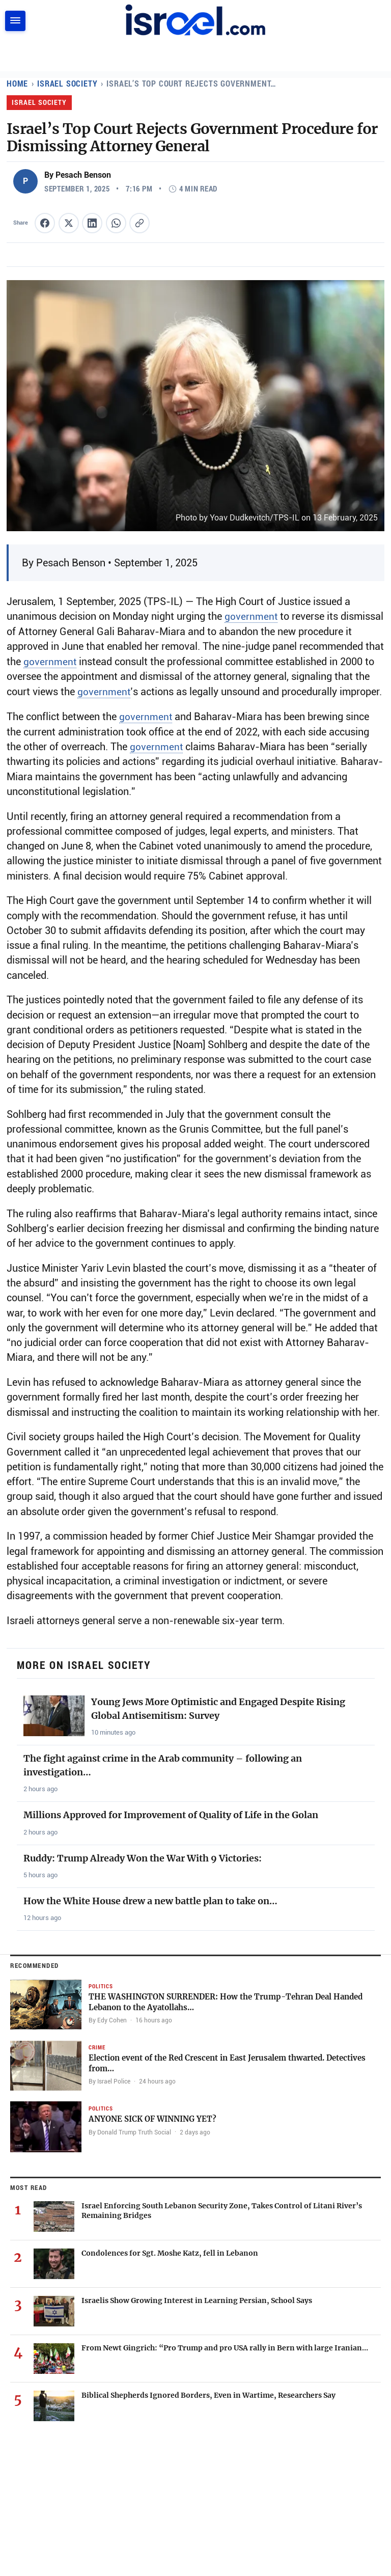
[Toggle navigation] (15, 21)
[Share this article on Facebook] (45, 223)
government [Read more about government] (251, 616)
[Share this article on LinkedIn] (92, 223)
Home (18, 83)
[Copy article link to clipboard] (139, 223)
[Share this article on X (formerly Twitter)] (69, 223)
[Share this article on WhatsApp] (116, 223)
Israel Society (68, 83)
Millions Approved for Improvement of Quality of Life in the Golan (170, 1814)
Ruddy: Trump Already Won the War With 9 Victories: (142, 1856)
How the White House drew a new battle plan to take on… (150, 1900)
